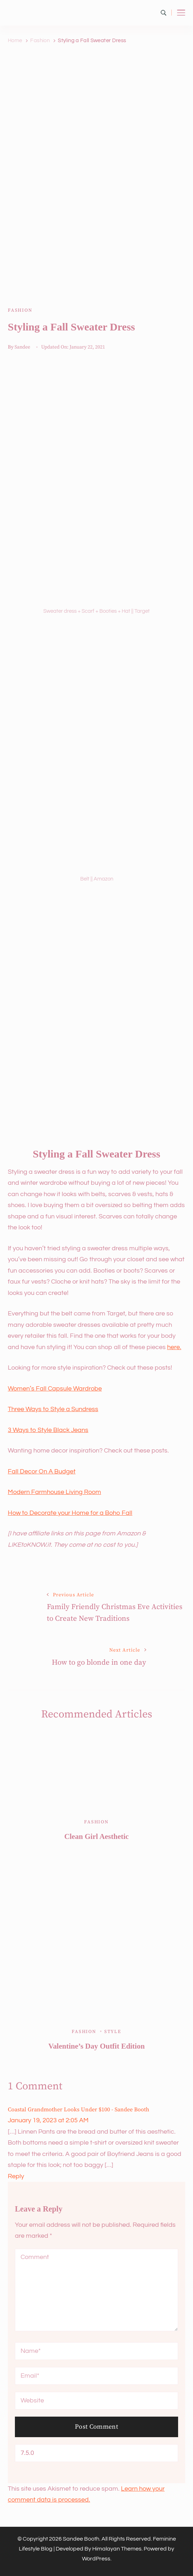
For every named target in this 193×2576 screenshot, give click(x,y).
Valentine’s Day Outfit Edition (96, 2046)
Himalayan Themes (117, 2549)
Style (112, 2031)
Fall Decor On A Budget (42, 1471)
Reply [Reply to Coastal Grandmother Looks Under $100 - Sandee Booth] (16, 2176)
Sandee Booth (81, 2539)
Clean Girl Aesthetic (96, 1836)
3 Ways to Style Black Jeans (48, 1430)
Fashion (20, 310)
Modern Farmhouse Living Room (54, 1492)
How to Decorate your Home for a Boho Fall (70, 1513)
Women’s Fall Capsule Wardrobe (55, 1388)
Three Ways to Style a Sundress (53, 1409)
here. (174, 1347)
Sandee (22, 347)
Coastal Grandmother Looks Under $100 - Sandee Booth (78, 2109)
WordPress (96, 2558)
